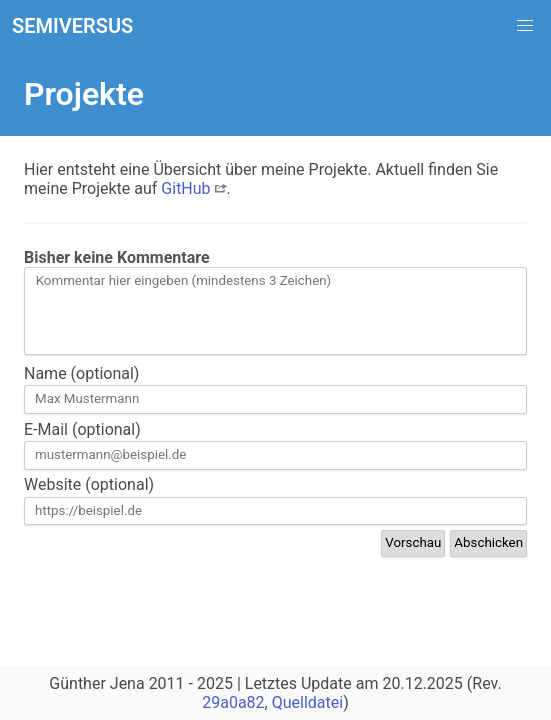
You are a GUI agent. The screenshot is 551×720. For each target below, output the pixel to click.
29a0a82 (233, 702)
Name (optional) (81, 373)
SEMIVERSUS (72, 26)
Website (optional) (89, 484)
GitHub (193, 188)
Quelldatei (307, 702)
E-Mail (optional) (82, 429)
